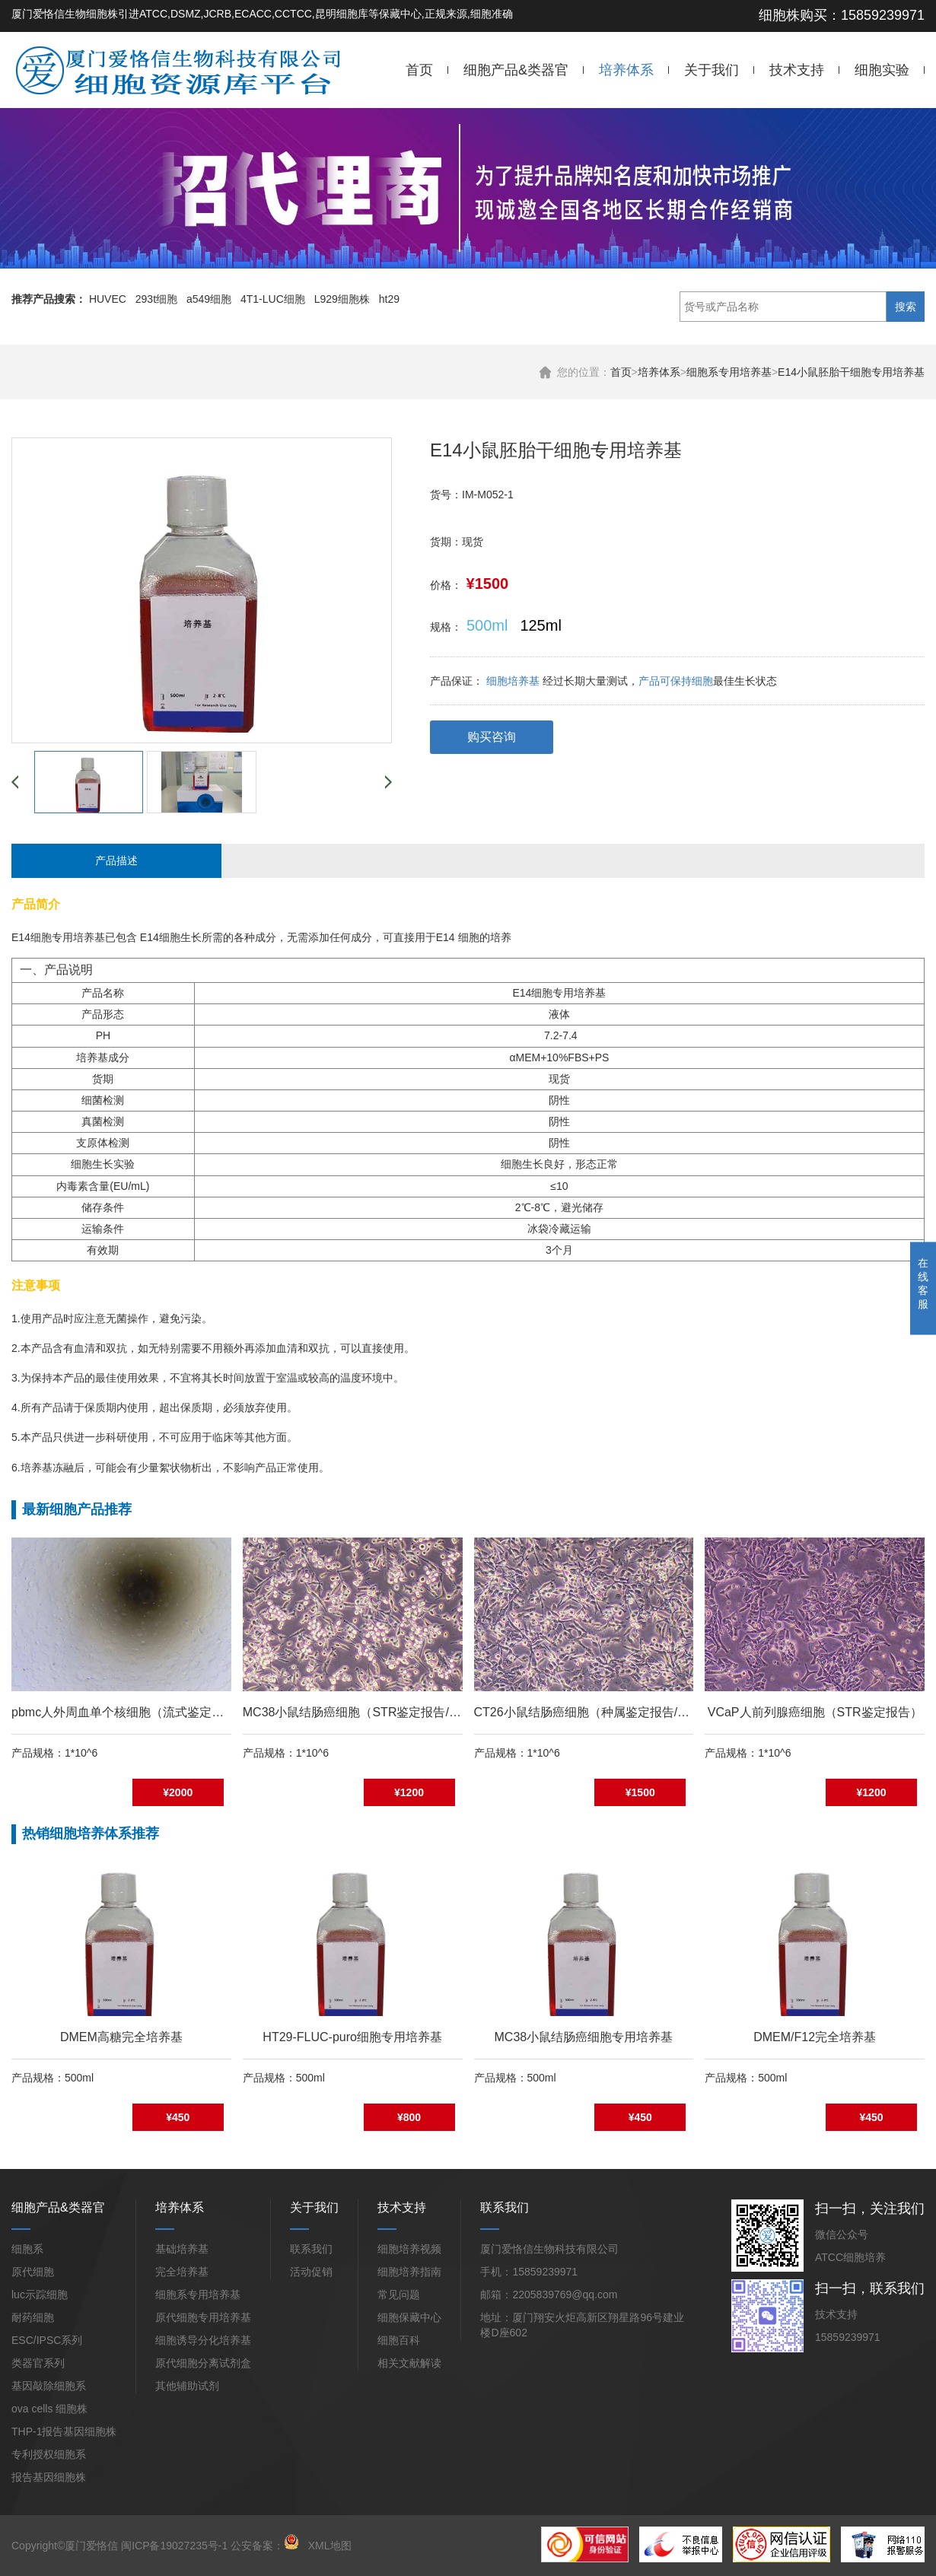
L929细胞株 (342, 299)
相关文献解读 (409, 2363)
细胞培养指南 (409, 2272)
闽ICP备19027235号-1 (174, 2545)
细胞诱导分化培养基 (203, 2340)
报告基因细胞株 (48, 2477)
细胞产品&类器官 (515, 70)
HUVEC (107, 299)
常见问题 (398, 2294)
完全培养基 (182, 2272)
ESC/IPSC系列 (46, 2340)
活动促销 (311, 2272)
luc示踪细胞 (39, 2294)
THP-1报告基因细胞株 (63, 2431)
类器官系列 (38, 2363)
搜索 (905, 307)
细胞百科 (398, 2340)
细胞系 (27, 2249)
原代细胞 (32, 2272)
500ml (487, 625)
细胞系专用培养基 (729, 372)
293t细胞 (156, 299)
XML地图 (330, 2545)
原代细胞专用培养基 (203, 2317)
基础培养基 (182, 2249)
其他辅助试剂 (187, 2386)
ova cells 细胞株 (49, 2409)
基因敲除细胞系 (48, 2386)
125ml (540, 625)
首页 (419, 70)
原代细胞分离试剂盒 (203, 2363)
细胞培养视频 (409, 2249)
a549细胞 (208, 299)
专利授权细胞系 (48, 2454)
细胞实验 (882, 70)
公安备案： (265, 2545)
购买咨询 (491, 736)
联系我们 (311, 2249)
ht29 (389, 299)
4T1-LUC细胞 (272, 299)
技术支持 (796, 70)
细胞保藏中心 (409, 2317)
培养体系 (626, 70)
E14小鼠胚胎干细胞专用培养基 (851, 372)
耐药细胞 (32, 2317)
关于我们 (711, 70)
